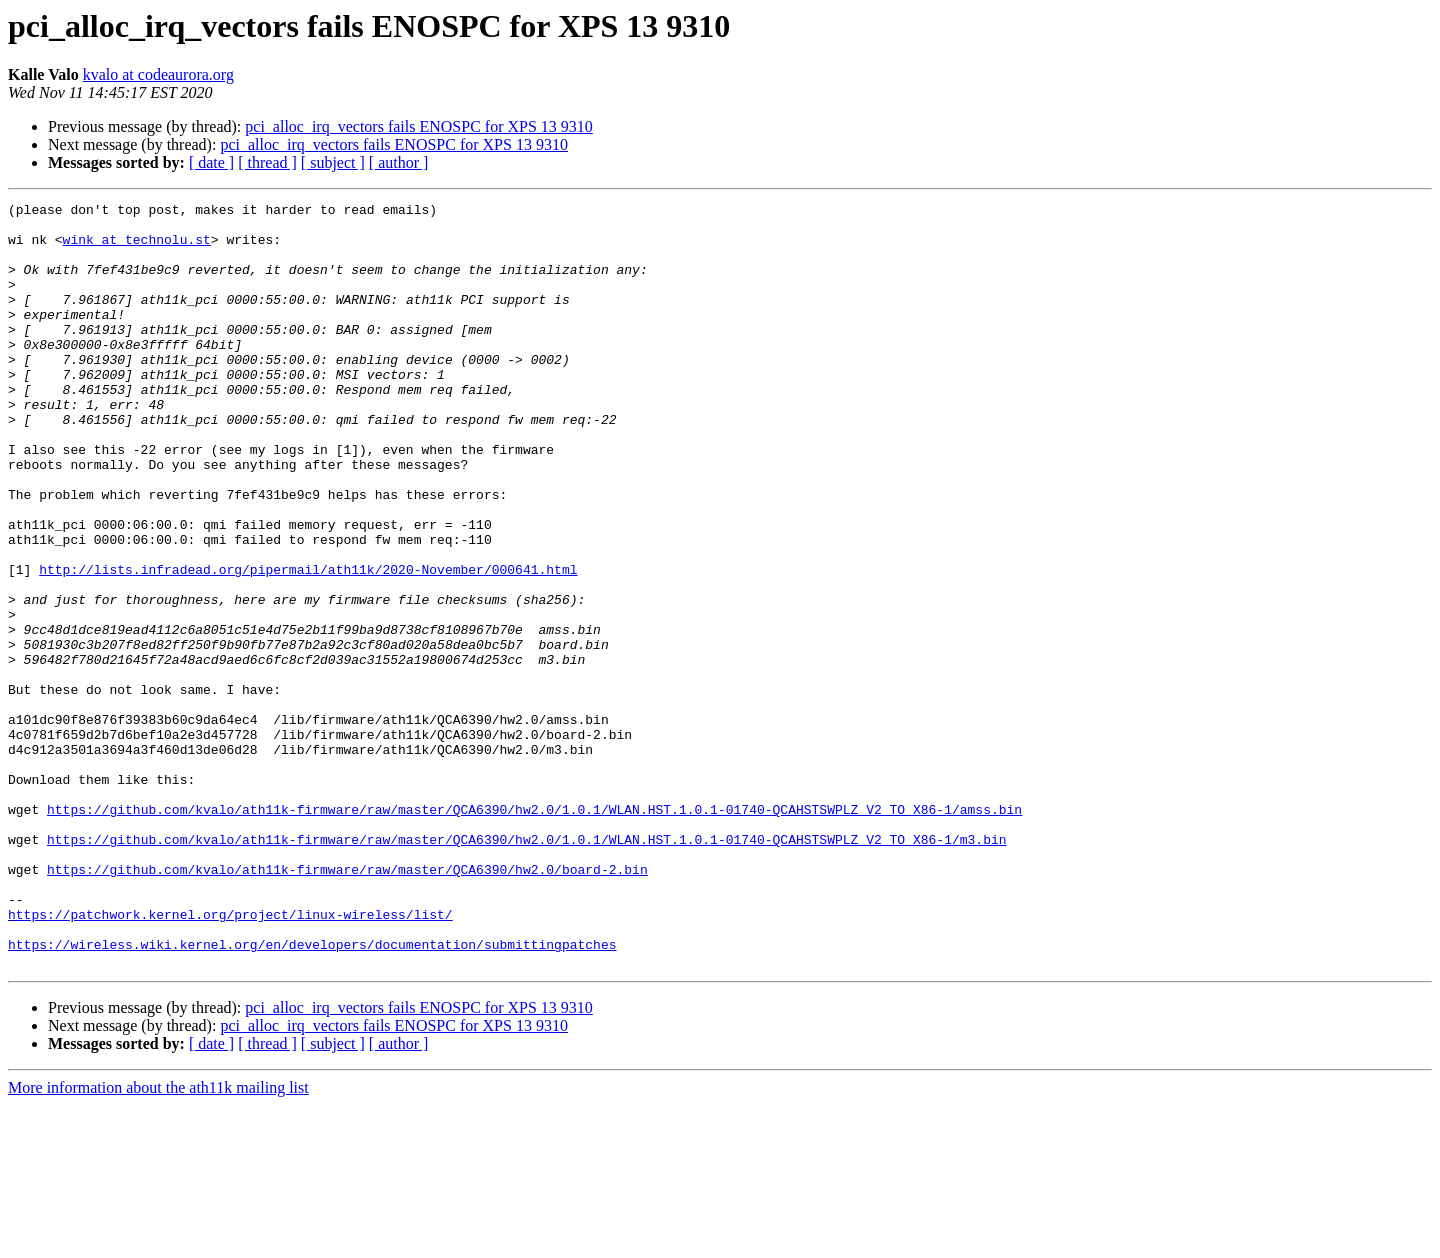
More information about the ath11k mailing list (158, 1240)
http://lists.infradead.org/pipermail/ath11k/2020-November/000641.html (308, 644)
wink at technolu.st (137, 248)
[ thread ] (267, 162)
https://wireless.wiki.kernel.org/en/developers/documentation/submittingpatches (312, 1094)
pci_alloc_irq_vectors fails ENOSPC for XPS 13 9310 (419, 126)
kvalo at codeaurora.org (158, 74)
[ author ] (399, 162)
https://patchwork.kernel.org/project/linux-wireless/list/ (230, 1058)
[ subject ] (333, 162)
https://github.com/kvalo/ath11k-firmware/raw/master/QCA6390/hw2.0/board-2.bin (347, 1004)
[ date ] (211, 162)
